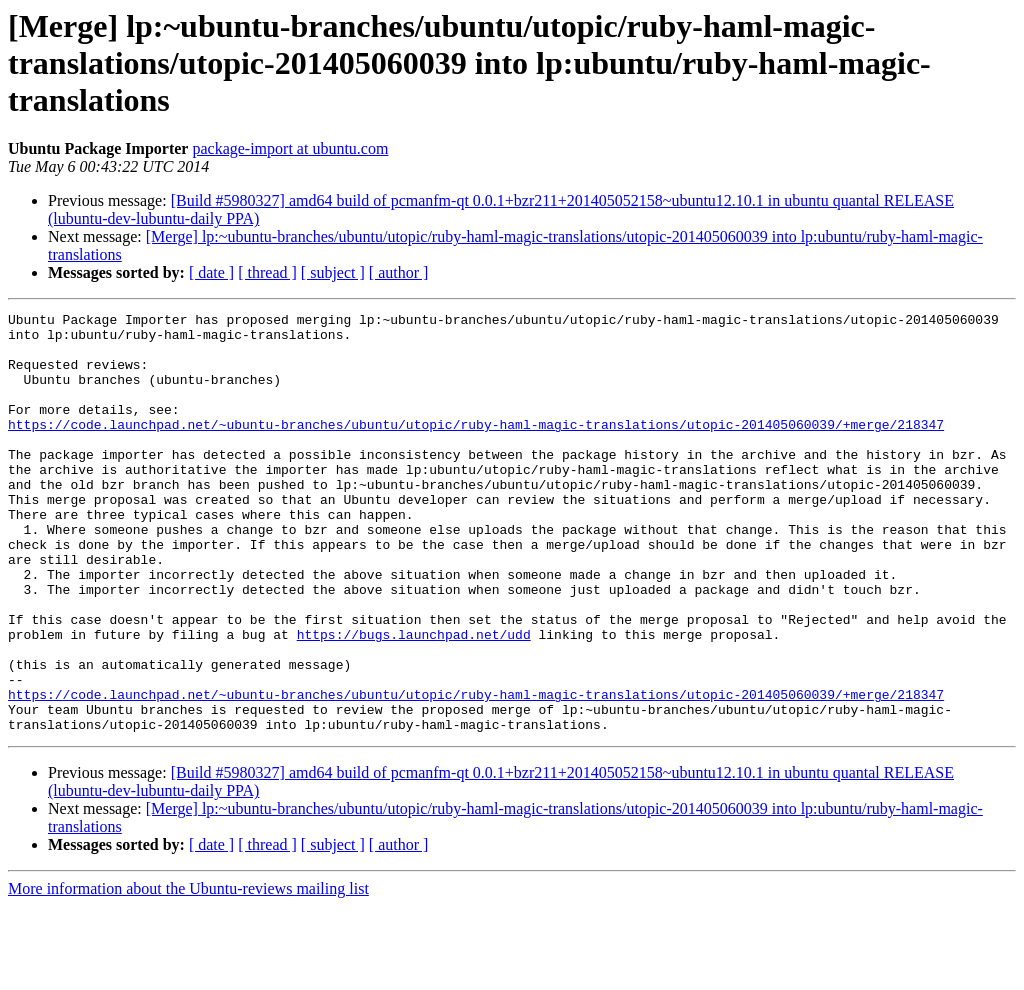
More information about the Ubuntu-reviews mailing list (188, 972)
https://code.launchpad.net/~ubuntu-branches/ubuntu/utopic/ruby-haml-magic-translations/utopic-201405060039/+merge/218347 (476, 448)
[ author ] (399, 272)
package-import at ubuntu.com (290, 148)
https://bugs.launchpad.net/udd (414, 700)
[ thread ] (267, 272)
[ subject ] (333, 272)
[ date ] (211, 272)
